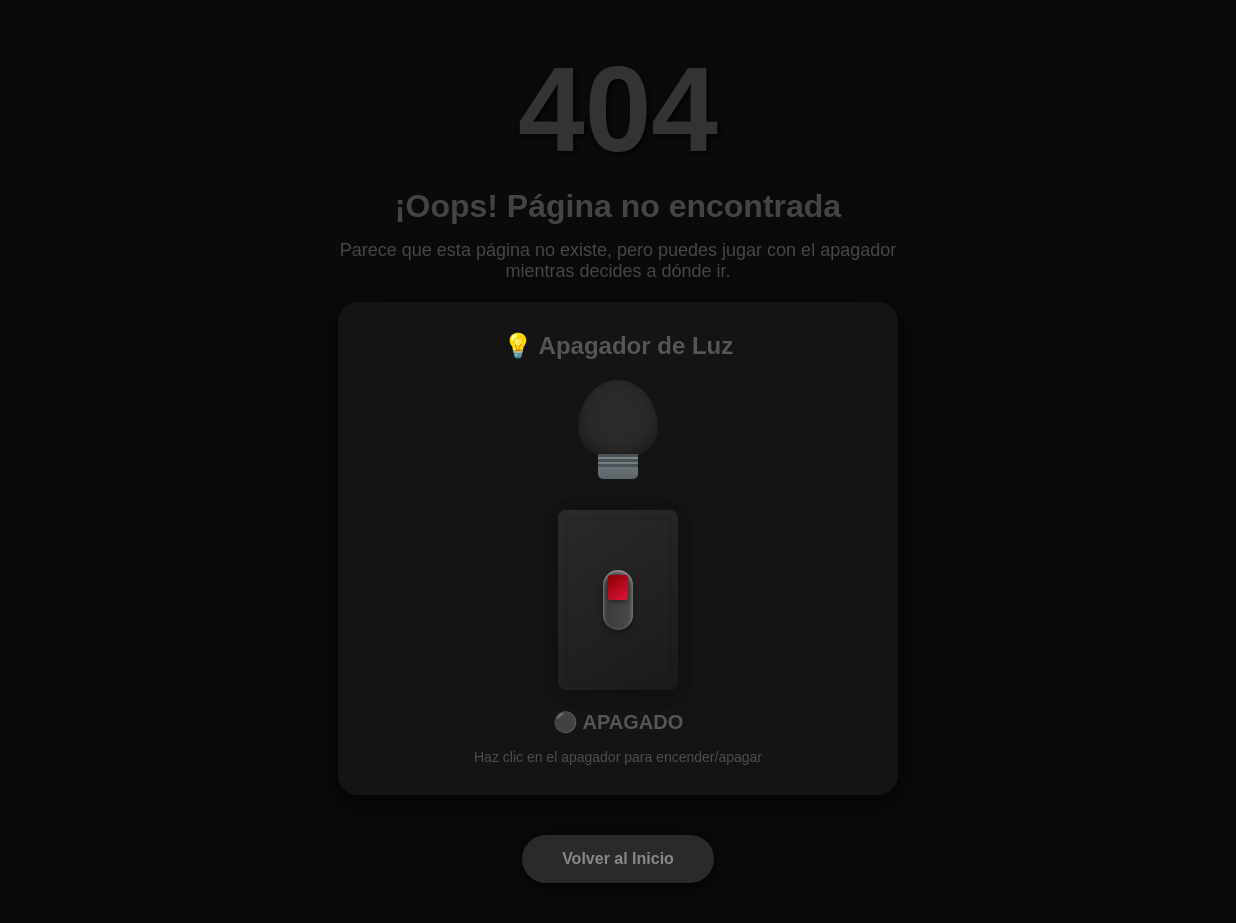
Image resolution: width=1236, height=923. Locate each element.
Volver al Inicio (618, 858)
